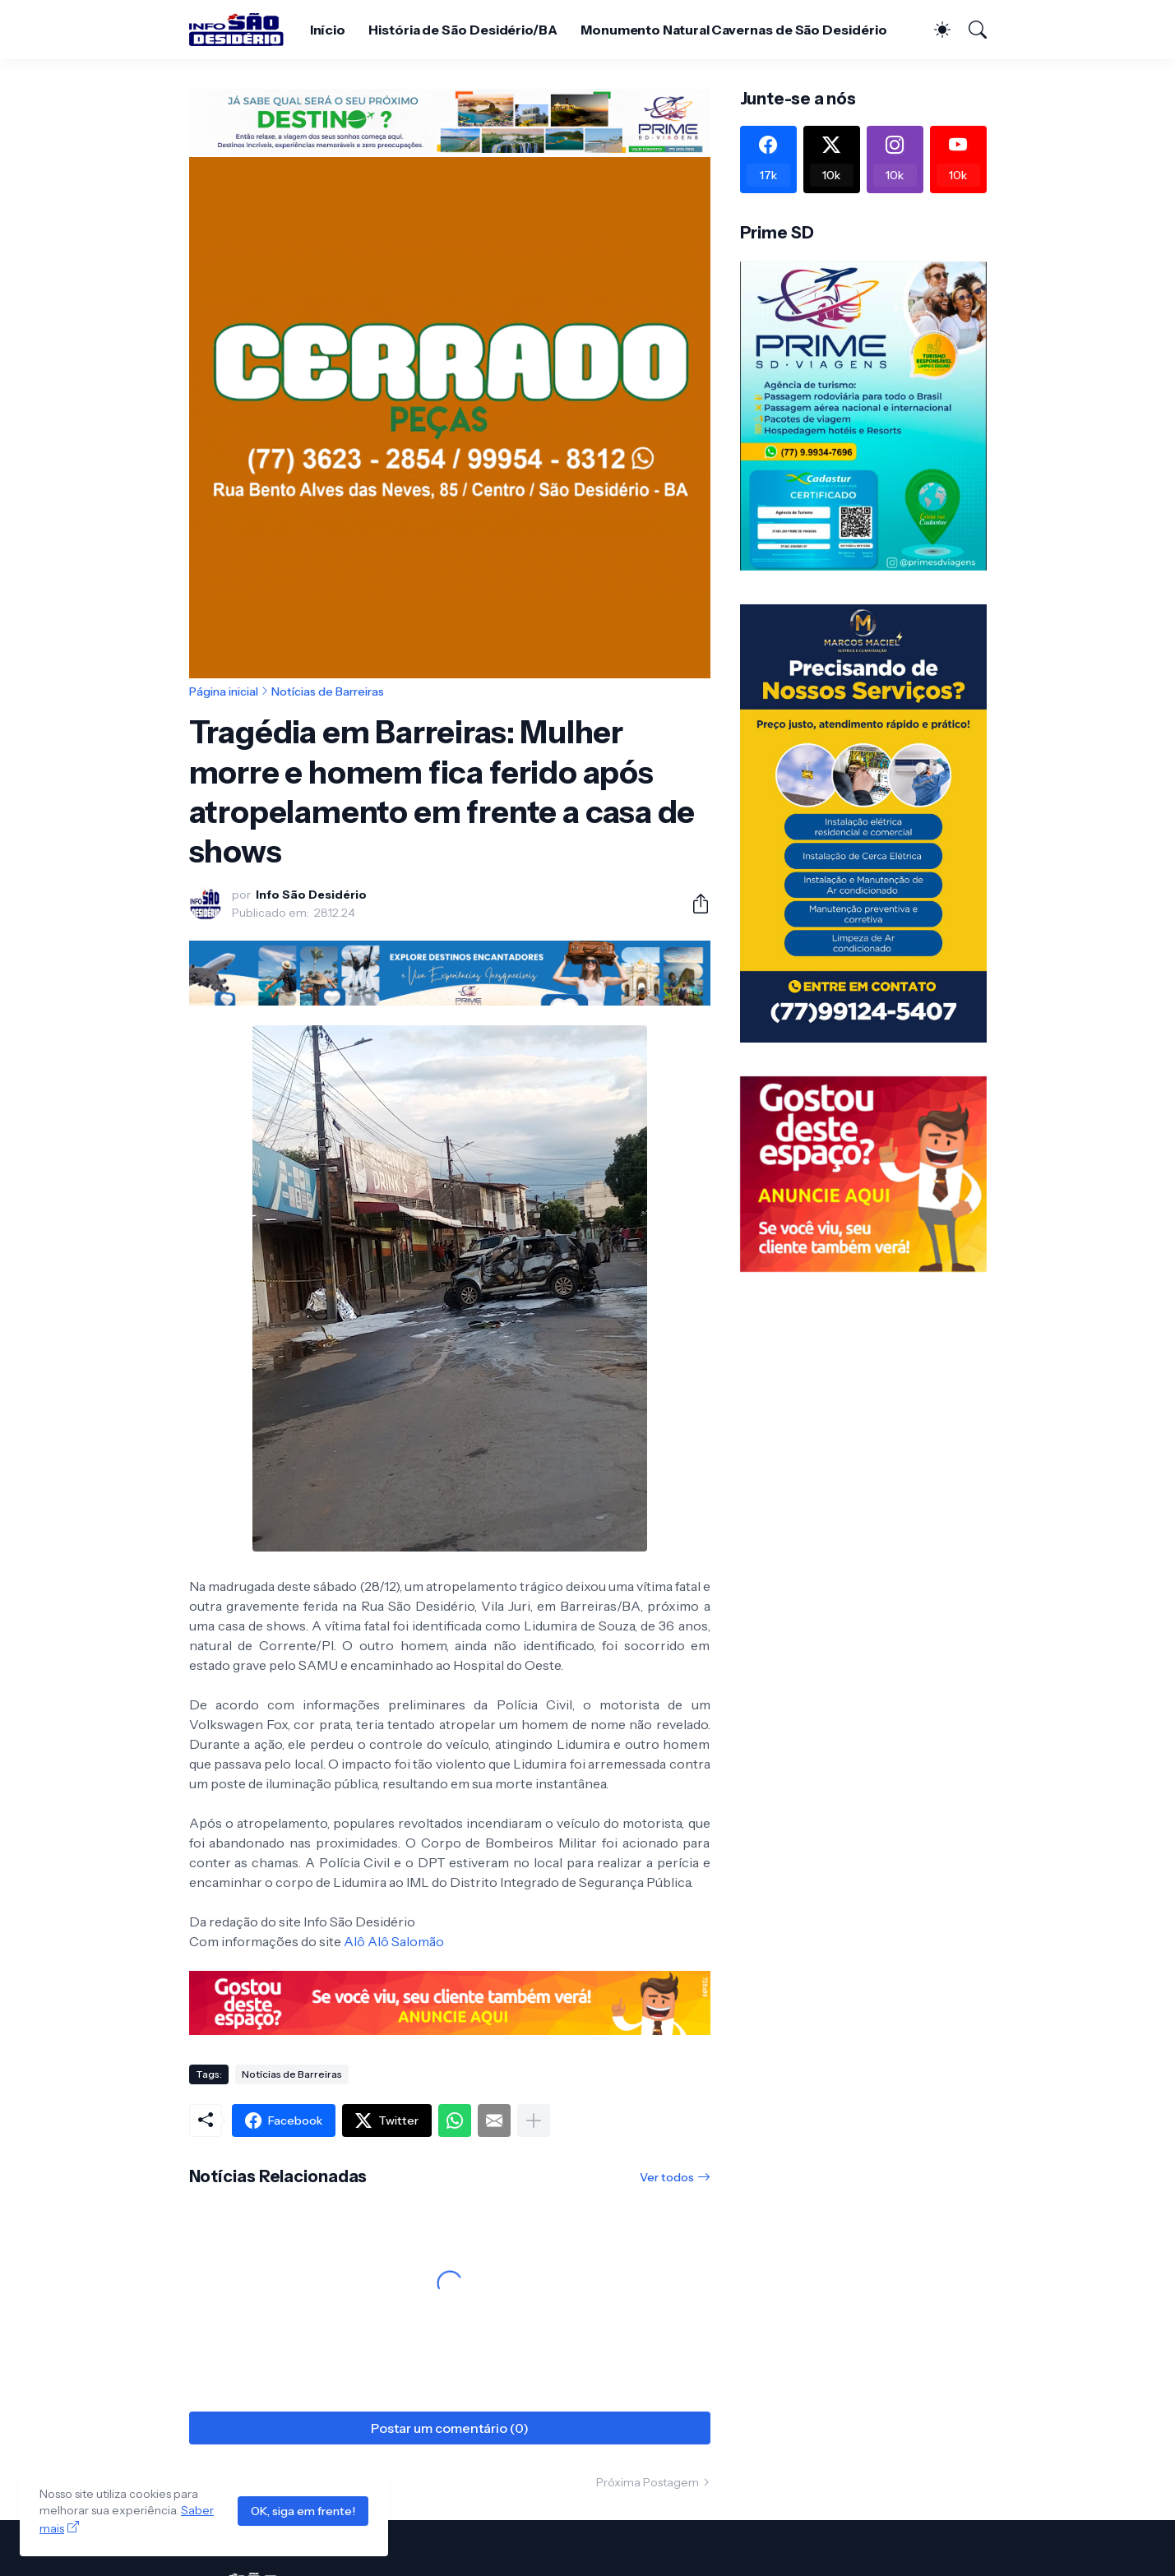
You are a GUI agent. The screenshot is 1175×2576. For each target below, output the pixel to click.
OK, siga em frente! (303, 2511)
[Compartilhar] (694, 903)
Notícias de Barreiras (327, 691)
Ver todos (667, 2177)
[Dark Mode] (934, 29)
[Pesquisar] (970, 29)
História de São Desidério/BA (462, 29)
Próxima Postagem (647, 2482)
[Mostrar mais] (533, 2120)
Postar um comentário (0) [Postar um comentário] (450, 2428)
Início (328, 29)
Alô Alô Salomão (394, 1941)
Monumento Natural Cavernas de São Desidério (734, 29)
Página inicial (223, 691)
